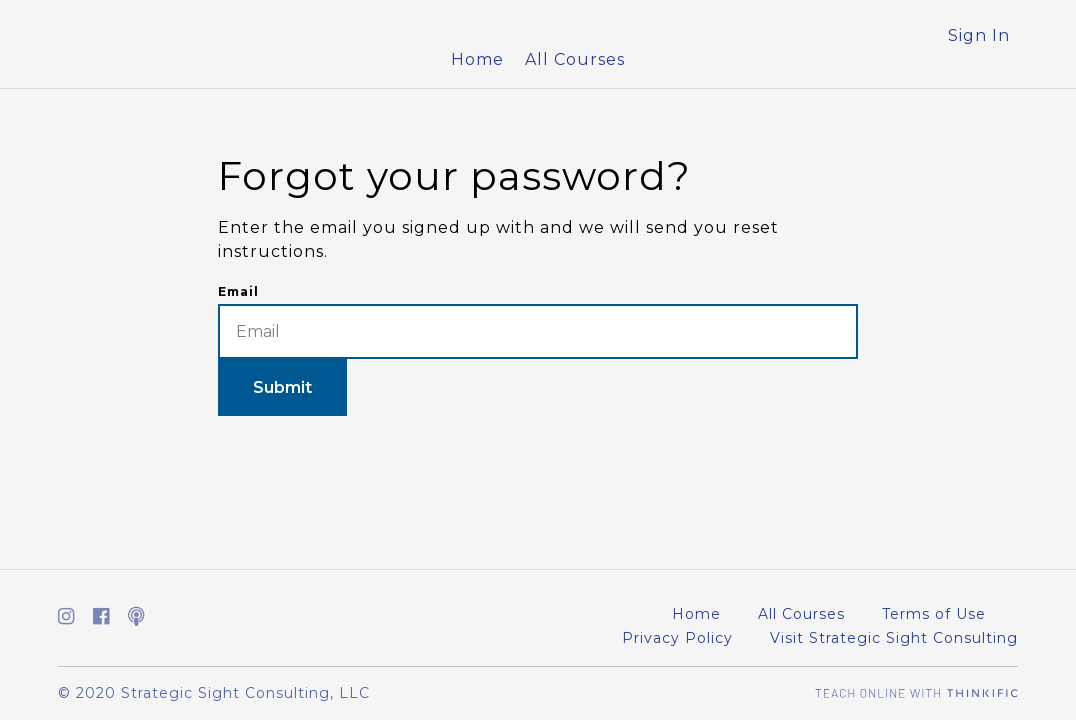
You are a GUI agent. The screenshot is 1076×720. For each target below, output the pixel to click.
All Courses (575, 59)
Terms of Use (934, 614)
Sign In (979, 35)
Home (477, 59)
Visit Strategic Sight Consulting (894, 638)
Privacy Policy (677, 638)
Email (238, 291)
